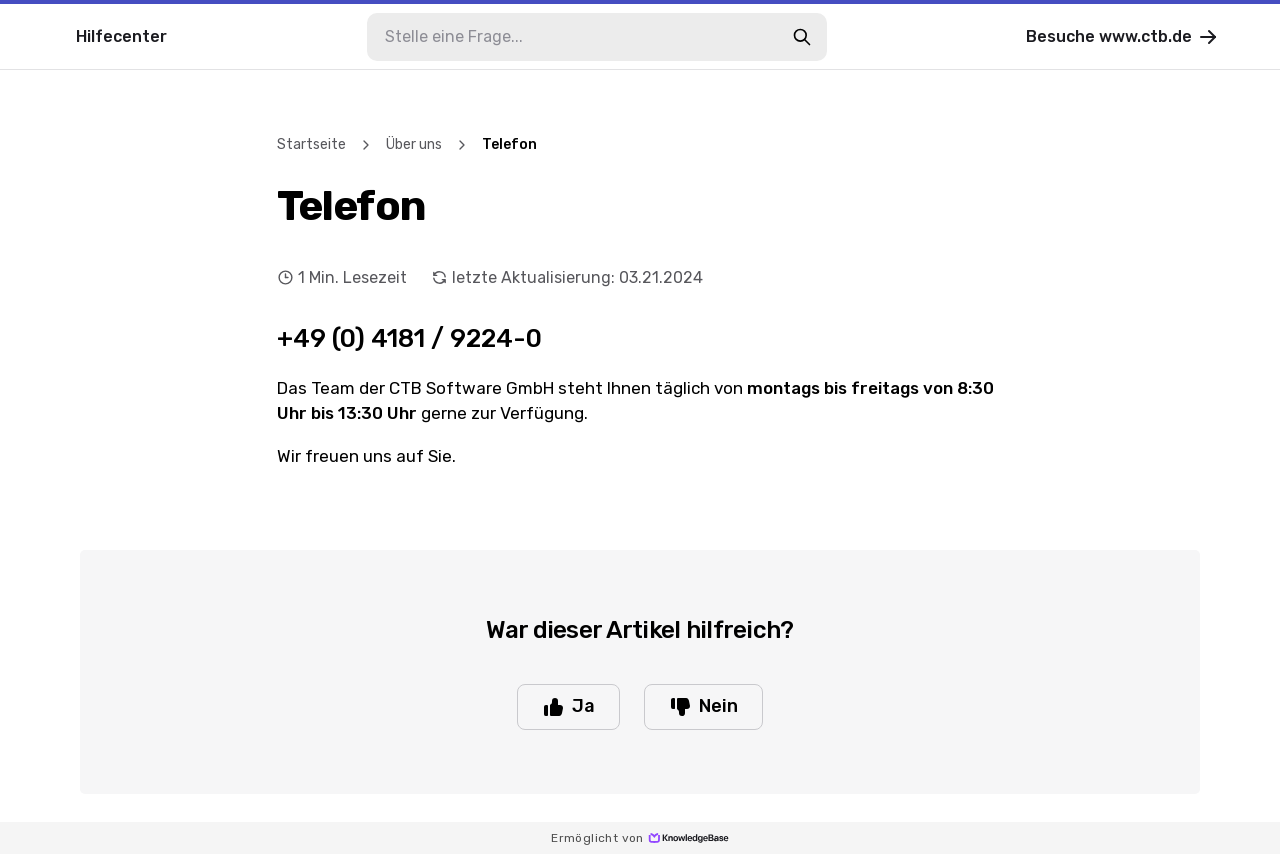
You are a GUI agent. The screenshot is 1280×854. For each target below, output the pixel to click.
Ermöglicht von (640, 838)
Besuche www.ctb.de (1123, 37)
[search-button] (802, 37)
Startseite (311, 144)
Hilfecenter (121, 36)
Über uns (414, 144)
